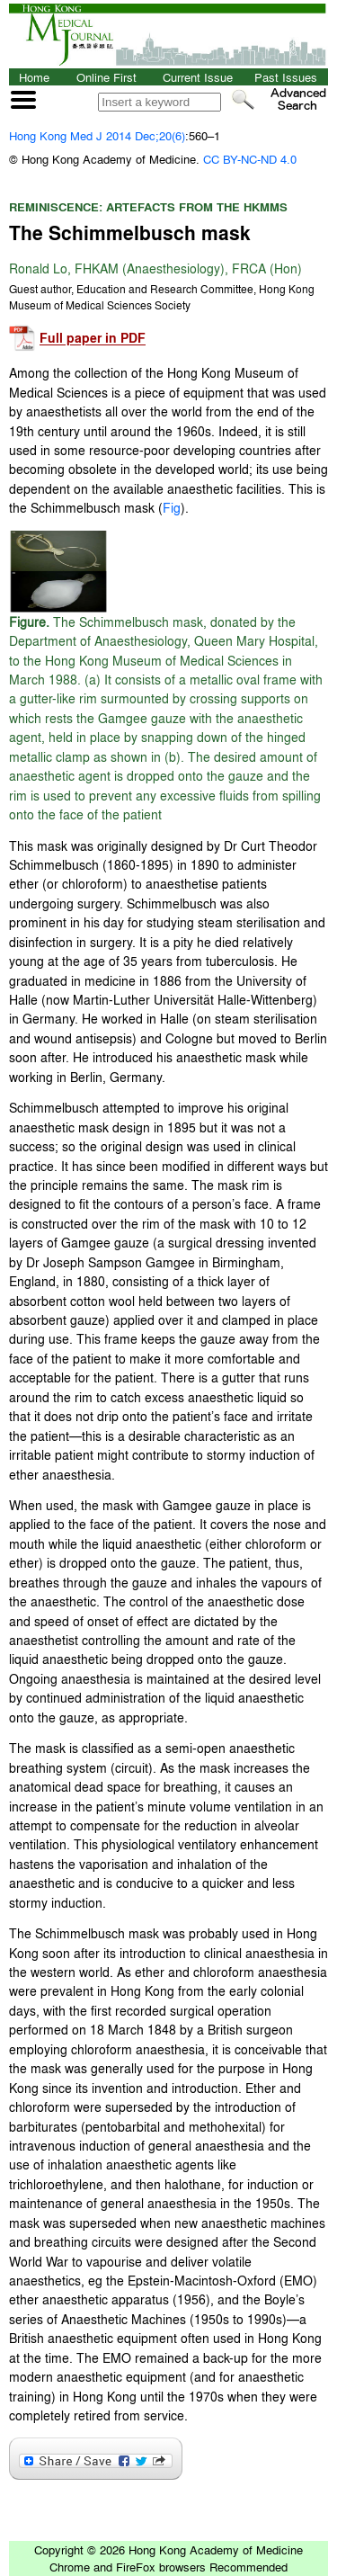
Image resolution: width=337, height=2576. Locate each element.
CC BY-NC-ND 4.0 (250, 158)
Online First (106, 76)
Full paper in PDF (93, 338)
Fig (172, 507)
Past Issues (285, 76)
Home (34, 76)
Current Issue (198, 76)
